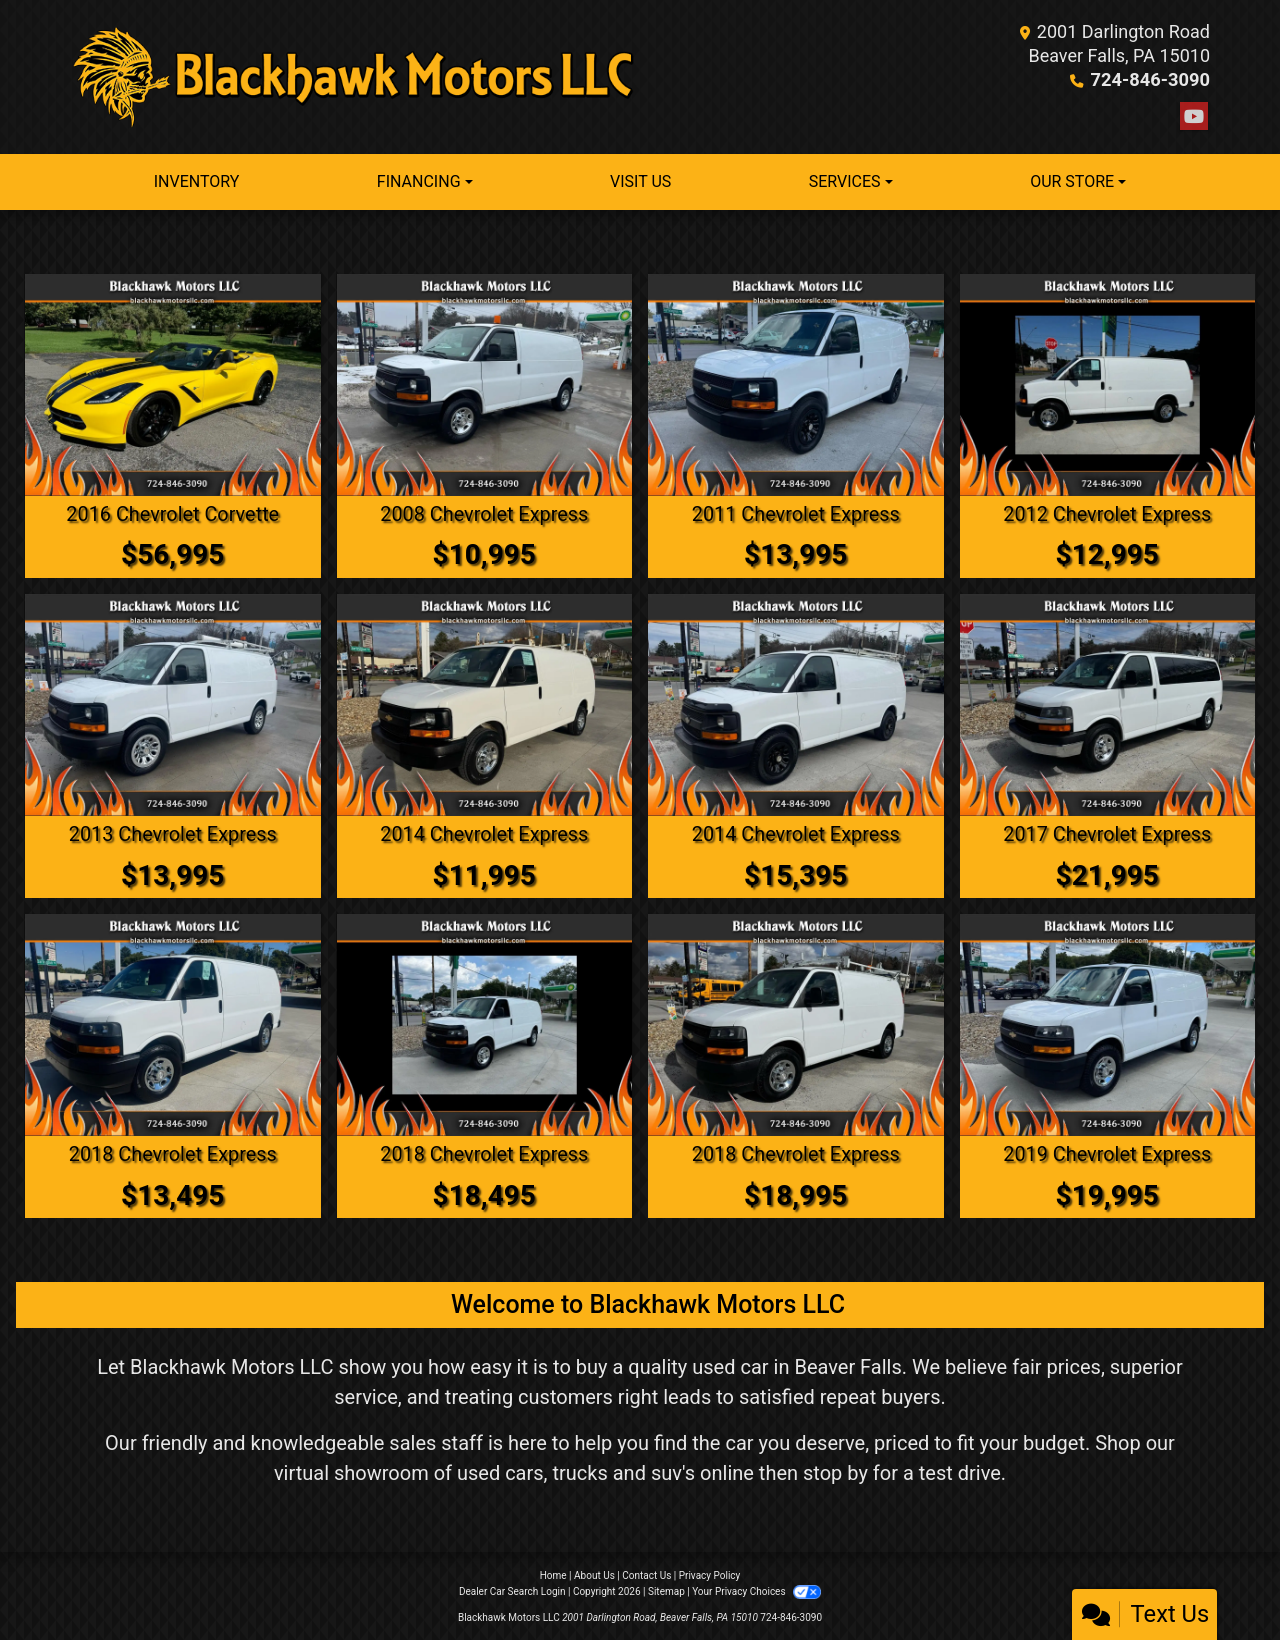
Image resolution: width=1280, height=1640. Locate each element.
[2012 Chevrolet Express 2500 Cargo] (1108, 385)
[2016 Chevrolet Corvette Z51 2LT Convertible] (173, 385)
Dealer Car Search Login (512, 1589)
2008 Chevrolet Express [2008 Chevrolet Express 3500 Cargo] (484, 514)
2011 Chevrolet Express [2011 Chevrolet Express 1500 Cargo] (795, 514)
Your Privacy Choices (756, 1589)
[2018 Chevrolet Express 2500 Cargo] (173, 1023)
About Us (594, 1573)
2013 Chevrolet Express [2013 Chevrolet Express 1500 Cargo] (172, 833)
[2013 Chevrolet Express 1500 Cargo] (173, 704)
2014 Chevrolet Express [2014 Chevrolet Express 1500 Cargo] (795, 833)
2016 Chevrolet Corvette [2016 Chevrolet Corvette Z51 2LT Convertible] (173, 514)
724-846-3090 (1151, 79)
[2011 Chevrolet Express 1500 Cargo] (796, 385)
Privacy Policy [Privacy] (710, 1573)
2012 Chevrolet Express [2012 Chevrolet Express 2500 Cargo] (1107, 514)
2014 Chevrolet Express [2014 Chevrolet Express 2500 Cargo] (484, 833)
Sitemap (666, 1589)
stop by (835, 1471)
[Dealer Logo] (355, 77)
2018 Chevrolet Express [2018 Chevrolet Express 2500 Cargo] (172, 1152)
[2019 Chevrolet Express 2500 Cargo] (1108, 1023)
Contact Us (646, 1573)
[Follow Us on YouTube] (1194, 117)
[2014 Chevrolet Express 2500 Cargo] (485, 704)
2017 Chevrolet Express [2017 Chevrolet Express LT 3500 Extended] (1107, 833)
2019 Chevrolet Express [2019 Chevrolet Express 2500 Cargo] (1107, 1152)
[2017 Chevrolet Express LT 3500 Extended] (1108, 704)
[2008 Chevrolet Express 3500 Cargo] (485, 385)
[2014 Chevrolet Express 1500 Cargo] (796, 704)
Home (553, 1573)
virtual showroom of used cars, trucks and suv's (484, 1471)
